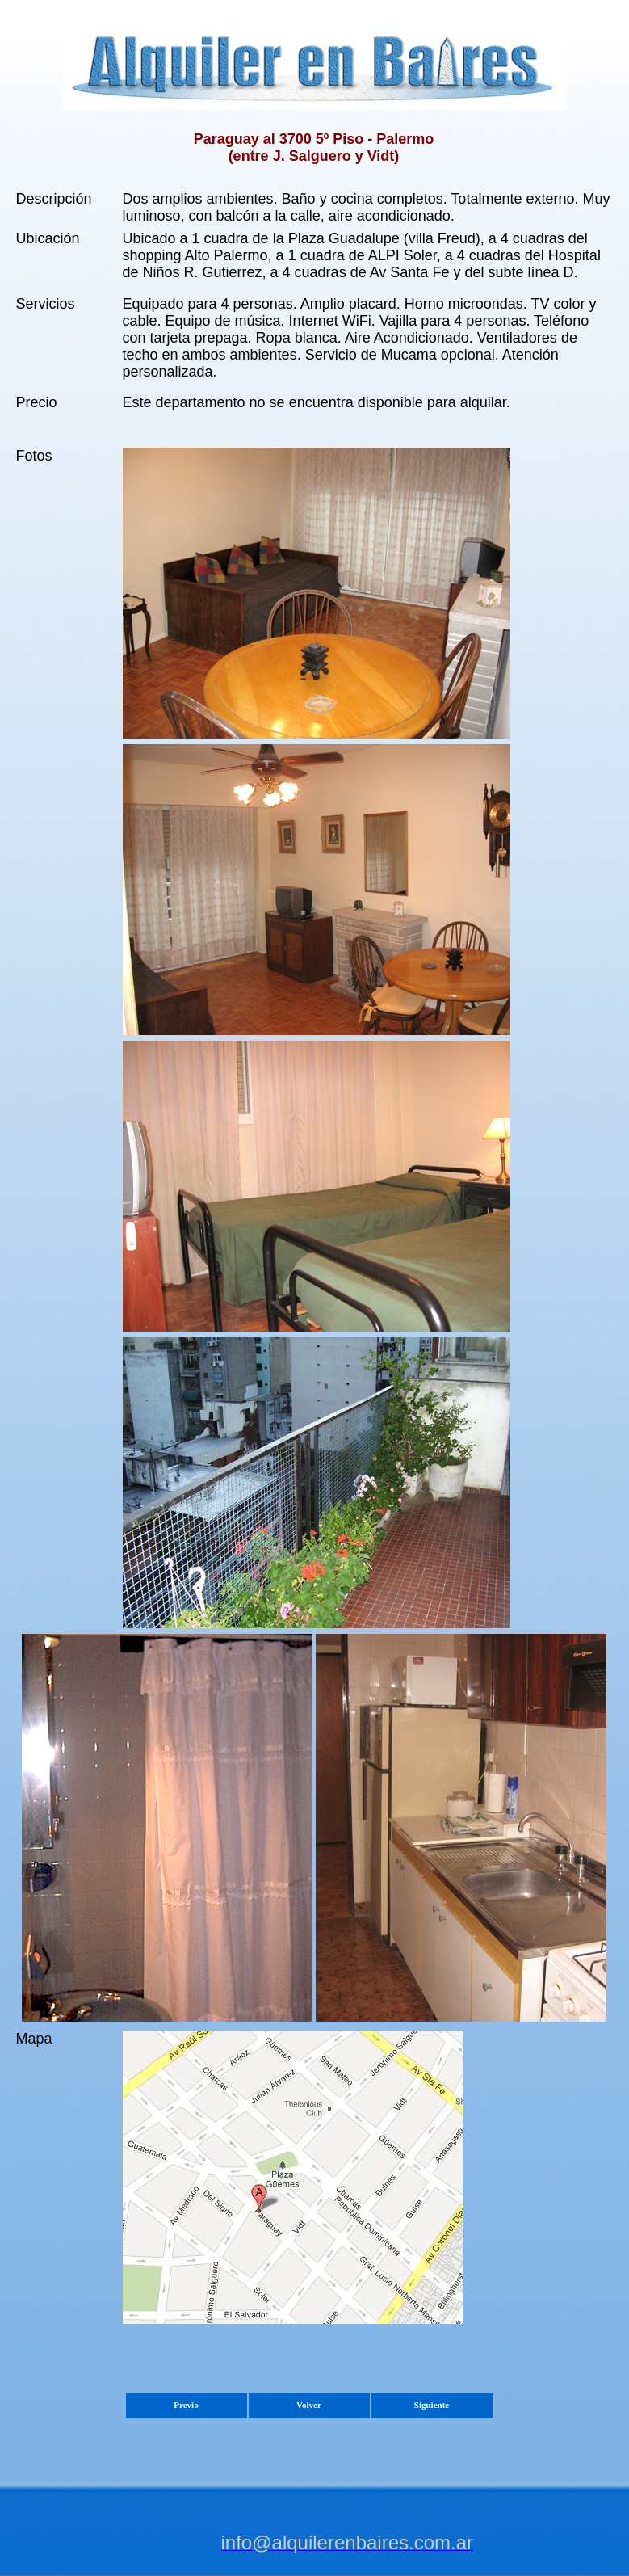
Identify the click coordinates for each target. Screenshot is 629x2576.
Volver (308, 2405)
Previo (186, 2405)
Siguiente (431, 2405)
